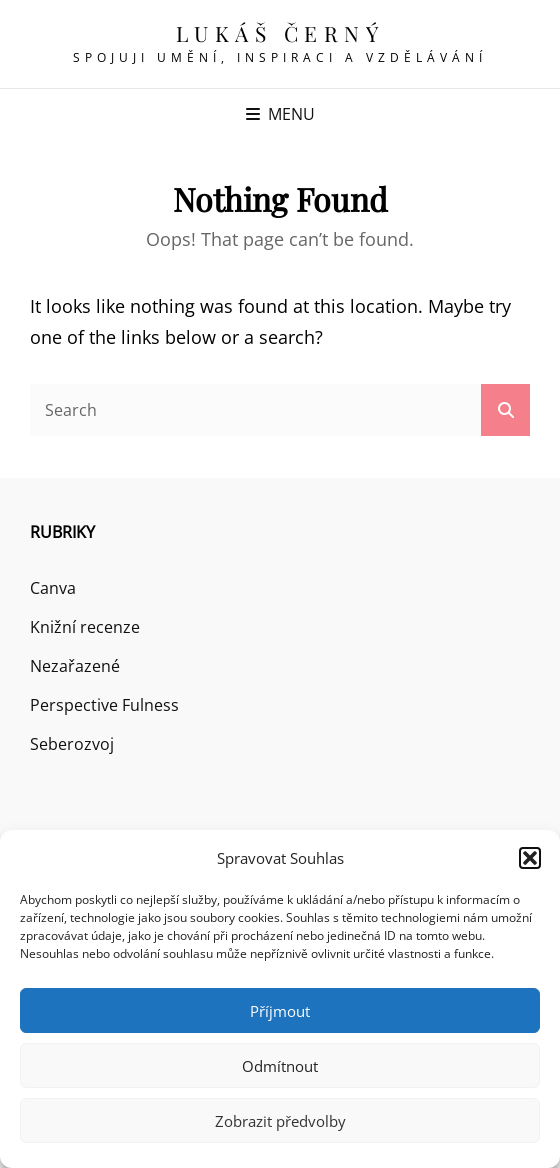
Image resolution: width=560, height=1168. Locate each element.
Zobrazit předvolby (280, 1121)
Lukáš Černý (280, 33)
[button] (530, 858)
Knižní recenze (85, 627)
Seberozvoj (72, 744)
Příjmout (280, 1011)
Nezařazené (75, 666)
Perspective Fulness (104, 705)
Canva (53, 588)
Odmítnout (280, 1066)
